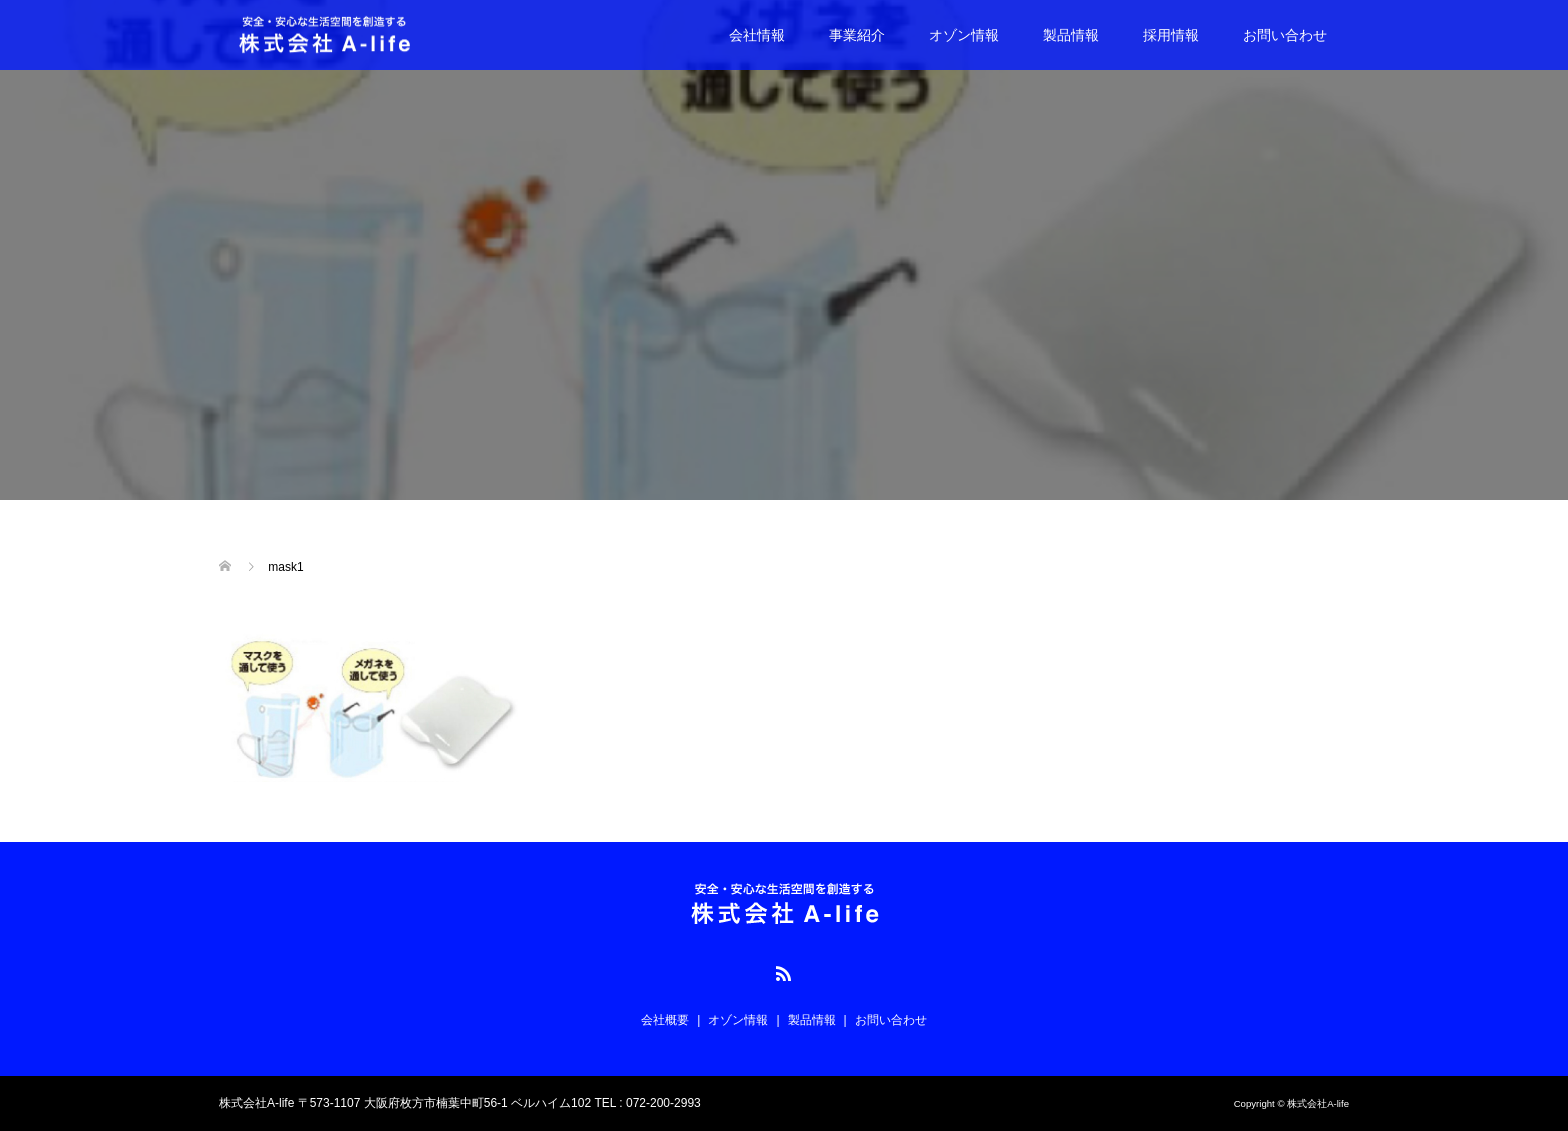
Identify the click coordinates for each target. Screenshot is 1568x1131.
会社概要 (665, 1020)
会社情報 (757, 35)
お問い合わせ (1285, 35)
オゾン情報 (964, 35)
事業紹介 (857, 35)
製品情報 (1071, 35)
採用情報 (1171, 35)
